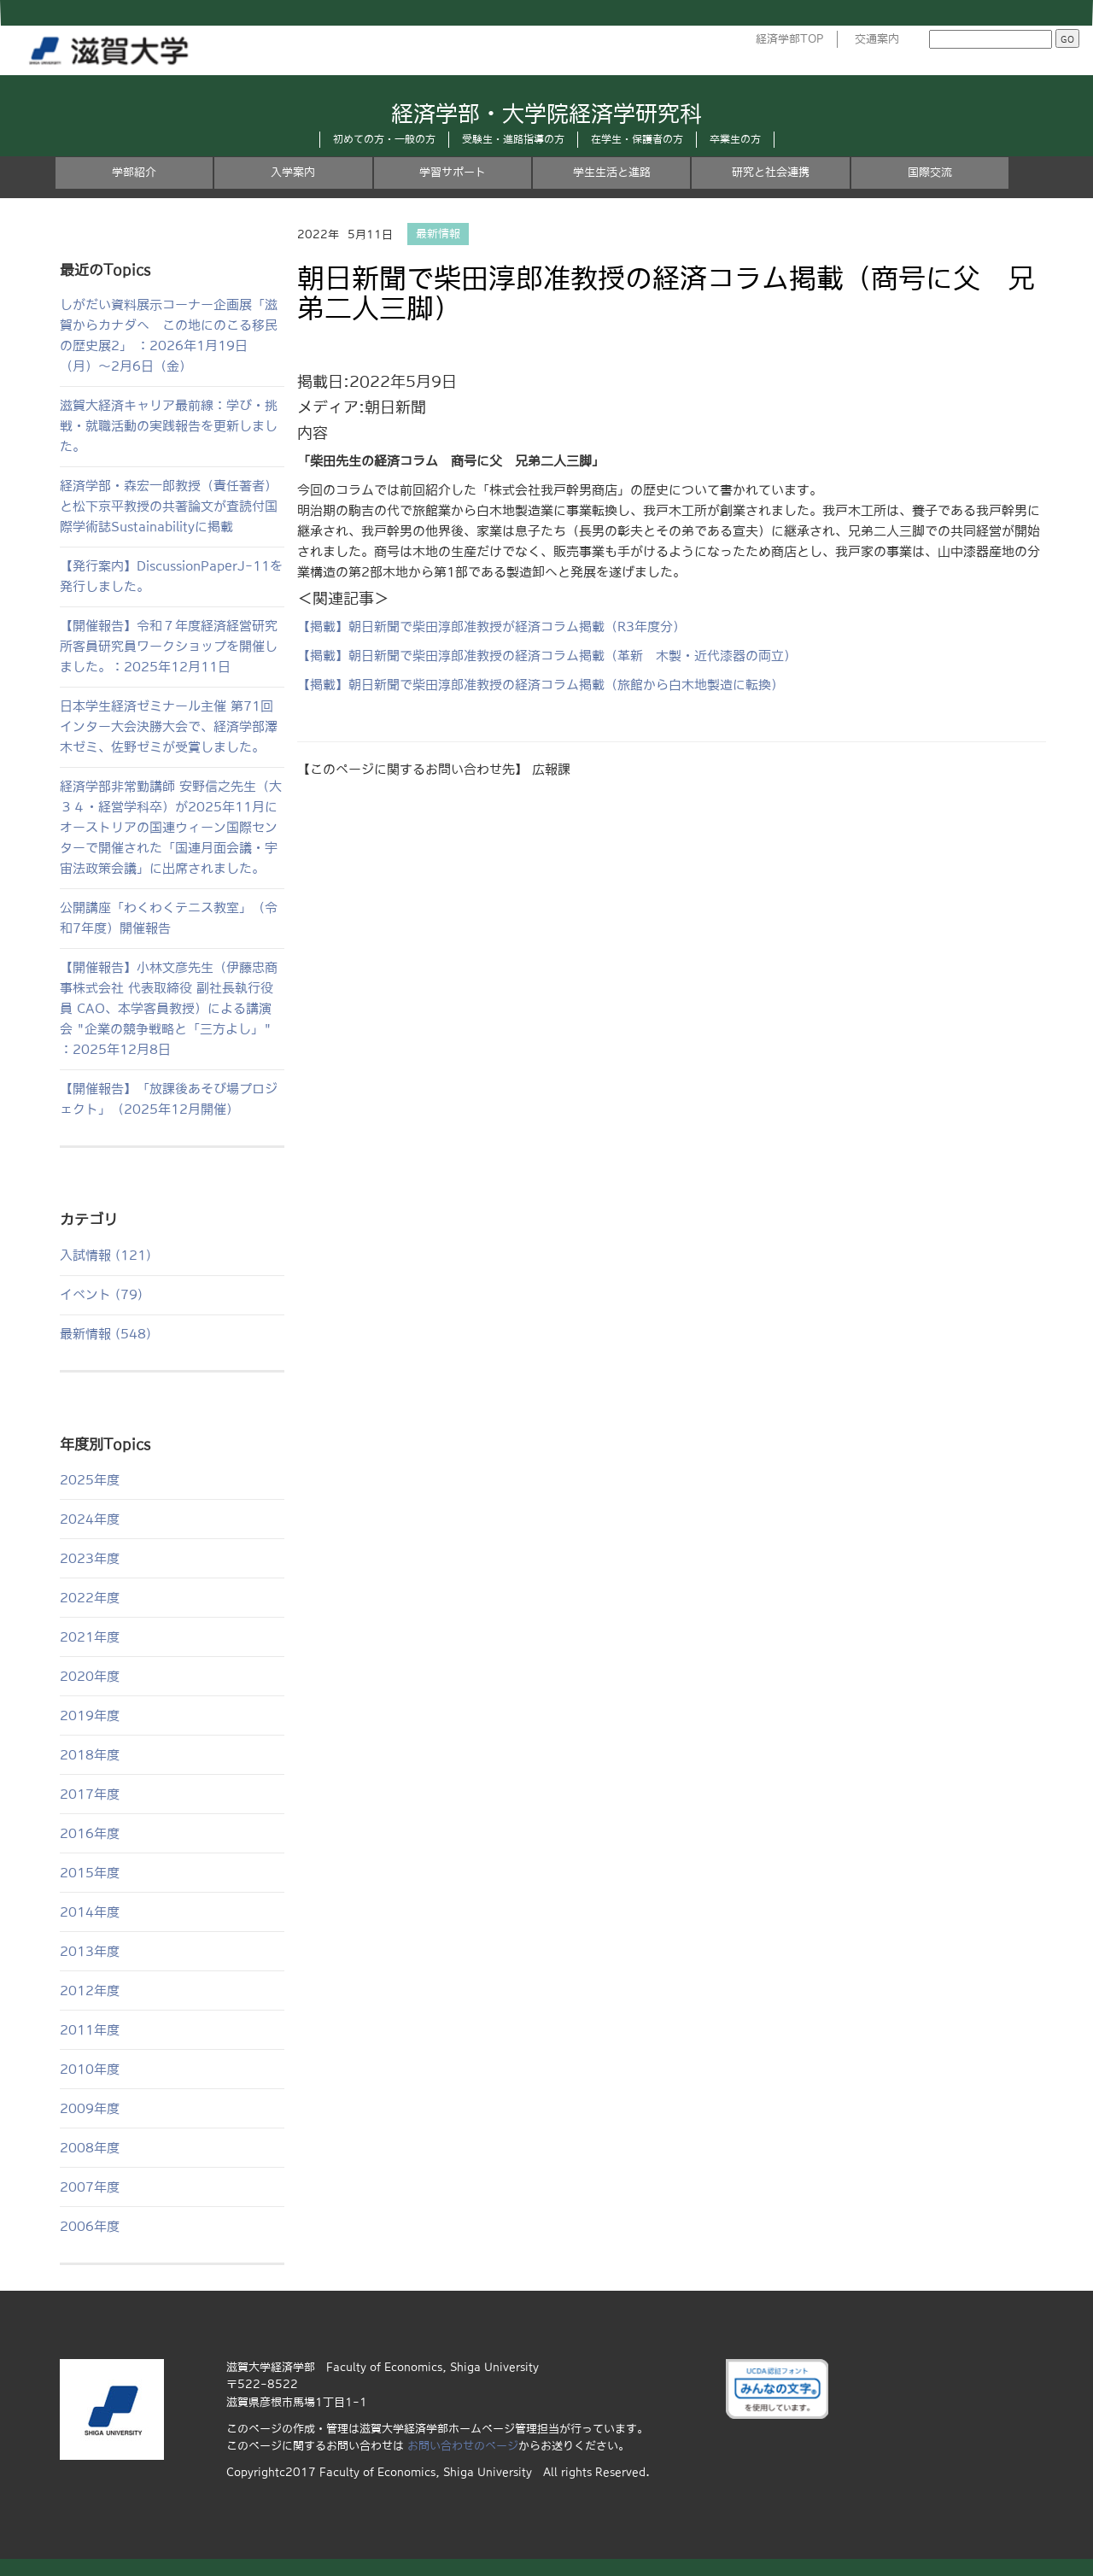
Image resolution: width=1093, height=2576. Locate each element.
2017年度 (90, 1794)
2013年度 (90, 1951)
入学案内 (293, 172)
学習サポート (452, 172)
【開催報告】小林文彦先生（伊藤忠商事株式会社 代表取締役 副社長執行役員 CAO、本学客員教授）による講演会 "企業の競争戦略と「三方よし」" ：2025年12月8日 (169, 1008)
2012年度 (90, 1990)
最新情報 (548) (105, 1333)
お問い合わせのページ (462, 2445)
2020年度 (90, 1676)
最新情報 (438, 234)
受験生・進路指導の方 (513, 139)
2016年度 (90, 1833)
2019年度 (90, 1715)
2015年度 (90, 1872)
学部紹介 (134, 172)
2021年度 (90, 1636)
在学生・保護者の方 (637, 139)
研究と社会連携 (771, 172)
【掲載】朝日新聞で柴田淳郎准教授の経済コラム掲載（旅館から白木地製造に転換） (540, 684)
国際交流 (930, 172)
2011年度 (90, 2029)
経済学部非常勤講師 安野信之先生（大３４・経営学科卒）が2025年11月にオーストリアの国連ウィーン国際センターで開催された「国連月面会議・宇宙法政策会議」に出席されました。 (171, 827)
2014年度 (90, 1912)
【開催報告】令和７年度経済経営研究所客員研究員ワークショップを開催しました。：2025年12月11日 (169, 646)
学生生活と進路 (612, 172)
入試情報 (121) (105, 1255)
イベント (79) (101, 1294)
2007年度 (90, 2187)
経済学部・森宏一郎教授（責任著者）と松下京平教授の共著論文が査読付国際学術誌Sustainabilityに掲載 (169, 506)
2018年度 (90, 1754)
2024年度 (90, 1519)
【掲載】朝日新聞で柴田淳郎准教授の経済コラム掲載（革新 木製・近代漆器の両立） (547, 655)
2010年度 (90, 2069)
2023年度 (90, 1558)
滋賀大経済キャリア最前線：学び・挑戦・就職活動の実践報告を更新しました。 (169, 426)
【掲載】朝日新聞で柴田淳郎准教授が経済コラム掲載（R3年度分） (491, 626)
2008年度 (90, 2147)
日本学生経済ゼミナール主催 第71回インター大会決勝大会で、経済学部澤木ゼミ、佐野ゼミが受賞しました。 (169, 726)
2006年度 (90, 2226)
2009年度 (90, 2108)
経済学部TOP (790, 38)
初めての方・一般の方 (384, 139)
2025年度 (90, 1479)
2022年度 (90, 1597)
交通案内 (877, 38)
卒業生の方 (735, 139)
